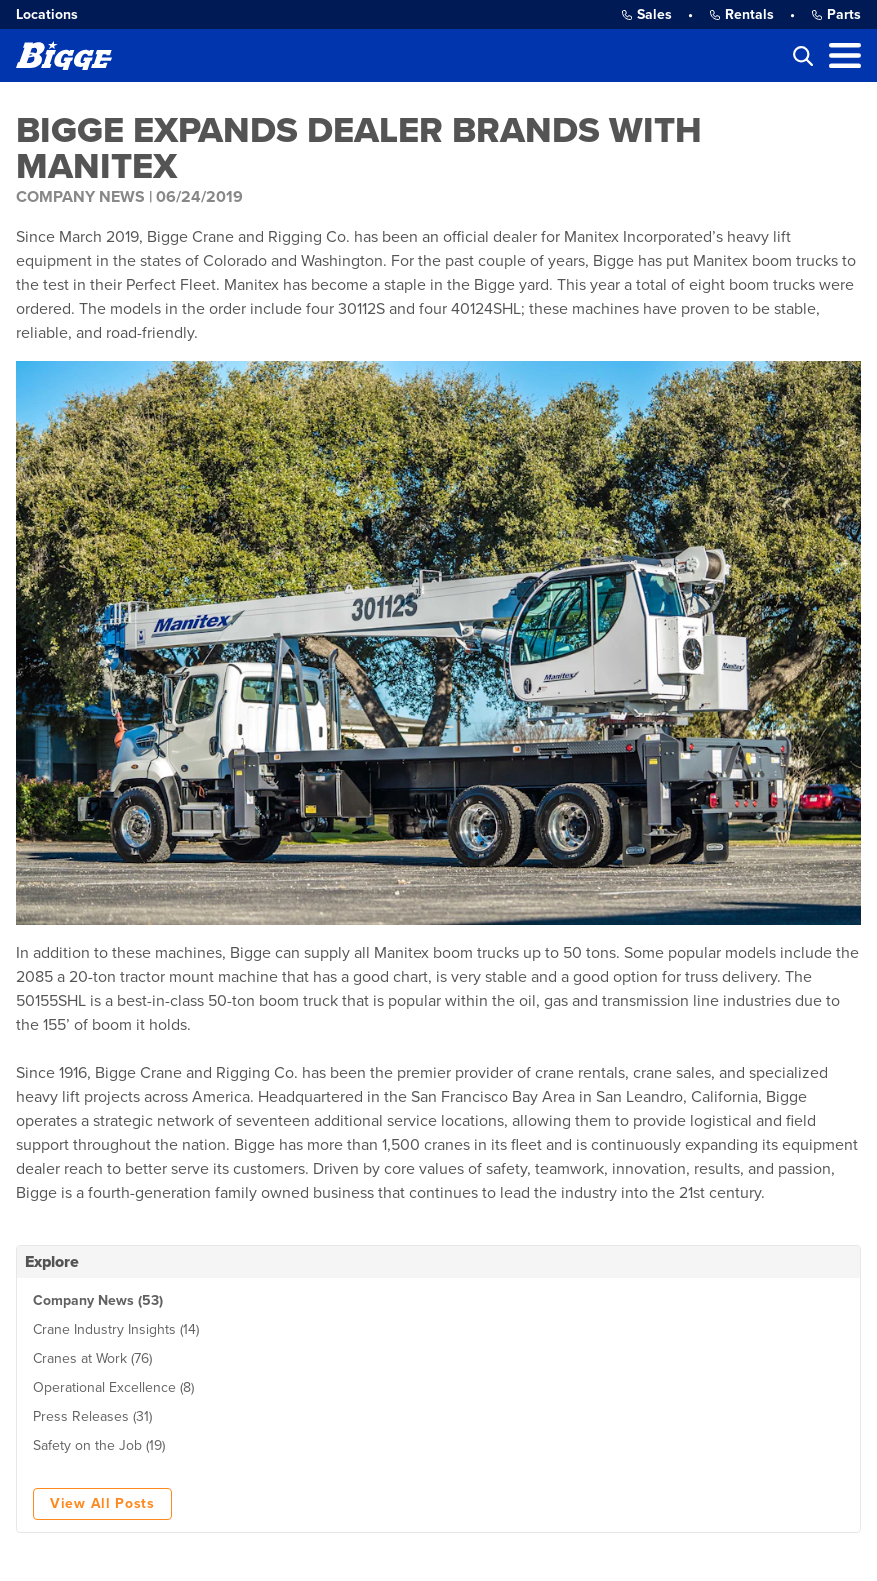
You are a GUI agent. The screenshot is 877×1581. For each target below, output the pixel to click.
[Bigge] (64, 55)
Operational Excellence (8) (113, 1387)
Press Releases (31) (92, 1416)
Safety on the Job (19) (99, 1445)
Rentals (741, 14)
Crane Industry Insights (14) (116, 1329)
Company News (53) (98, 1300)
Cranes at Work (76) (92, 1358)
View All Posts (102, 1503)
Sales (646, 14)
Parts (836, 14)
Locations (47, 14)
